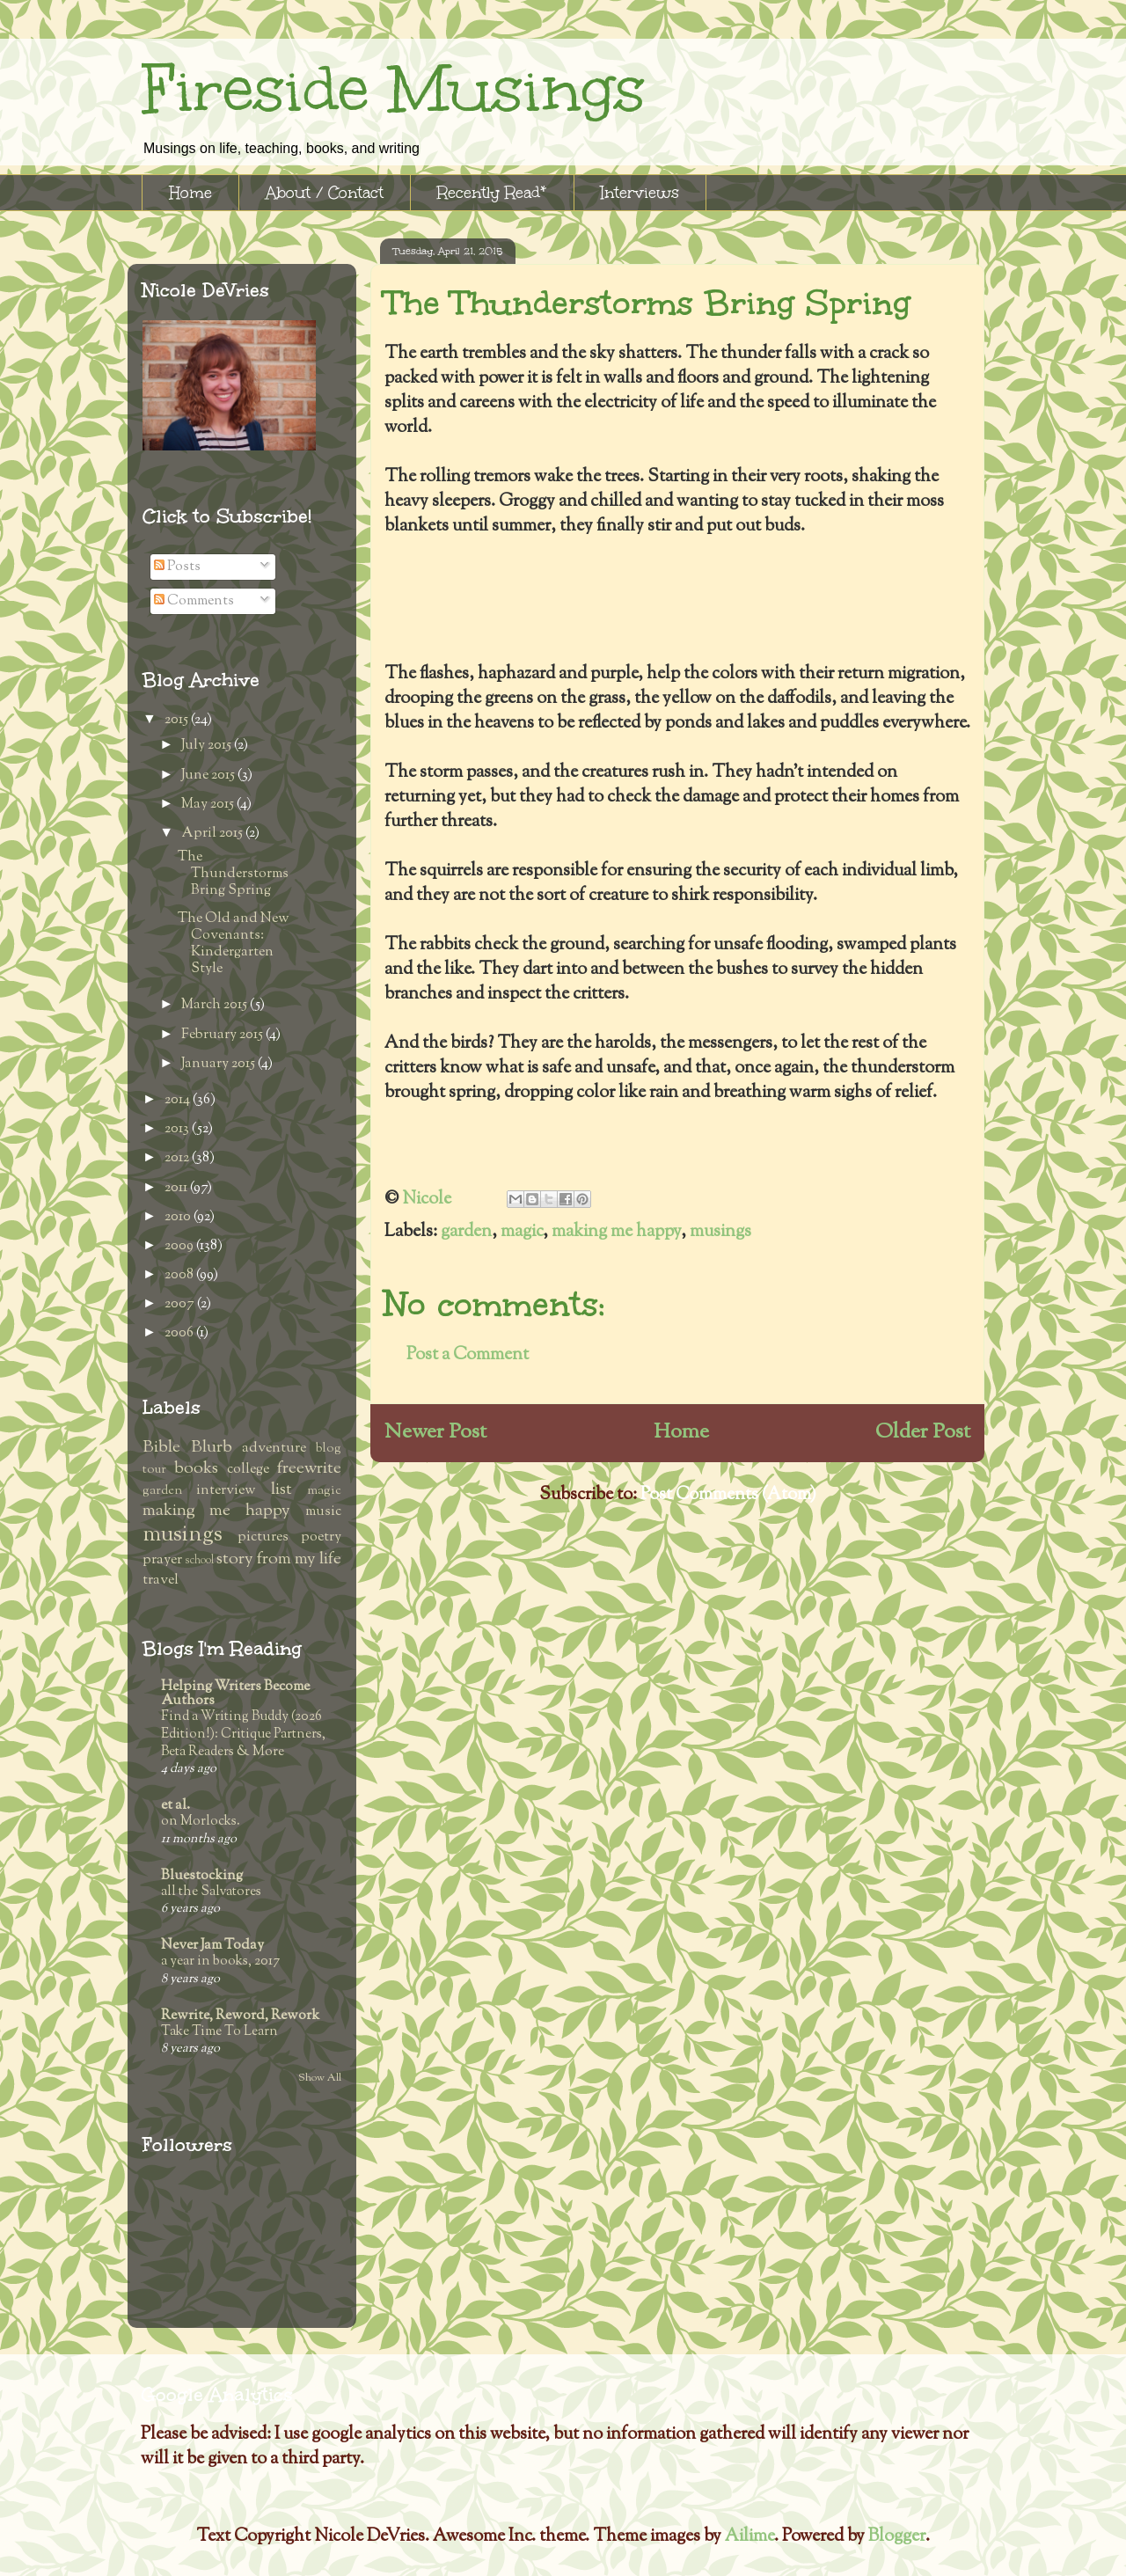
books (196, 1469)
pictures (263, 1537)
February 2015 (223, 1035)
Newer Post (435, 1432)
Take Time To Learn (219, 2031)
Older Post (922, 1432)
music (323, 1512)
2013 (178, 1129)
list (281, 1490)
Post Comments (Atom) (728, 1495)
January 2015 (219, 1064)
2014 (179, 1100)
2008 (180, 1275)
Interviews (640, 192)
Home (190, 192)
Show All (319, 2078)
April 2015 (213, 833)
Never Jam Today (212, 1946)
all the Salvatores (211, 1891)
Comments (194, 601)
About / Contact (325, 192)
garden (466, 1232)
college (248, 1470)
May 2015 (209, 804)
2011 (177, 1188)
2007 (181, 1304)
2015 (178, 720)
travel (161, 1580)
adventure (274, 1448)
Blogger (896, 2537)
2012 (178, 1158)
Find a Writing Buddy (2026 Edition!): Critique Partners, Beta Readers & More (243, 1734)
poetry (321, 1537)
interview (226, 1491)
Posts (177, 567)
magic (522, 1232)
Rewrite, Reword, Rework (240, 2016)
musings (720, 1232)
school (199, 1561)
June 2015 (209, 775)
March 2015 (215, 1005)
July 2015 (207, 745)
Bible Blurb (187, 1448)
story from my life (278, 1559)
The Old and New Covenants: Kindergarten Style (233, 944)
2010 (179, 1217)
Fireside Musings (393, 89)
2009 (180, 1246)
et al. (175, 1806)
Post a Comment (467, 1355)
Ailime (749, 2537)
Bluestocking (202, 1876)
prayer (162, 1560)
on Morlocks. (200, 1821)
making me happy (616, 1232)
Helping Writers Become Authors (235, 1694)
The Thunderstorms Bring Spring (233, 874)
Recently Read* (492, 192)
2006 (180, 1333)
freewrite (309, 1469)
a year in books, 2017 (220, 1961)
